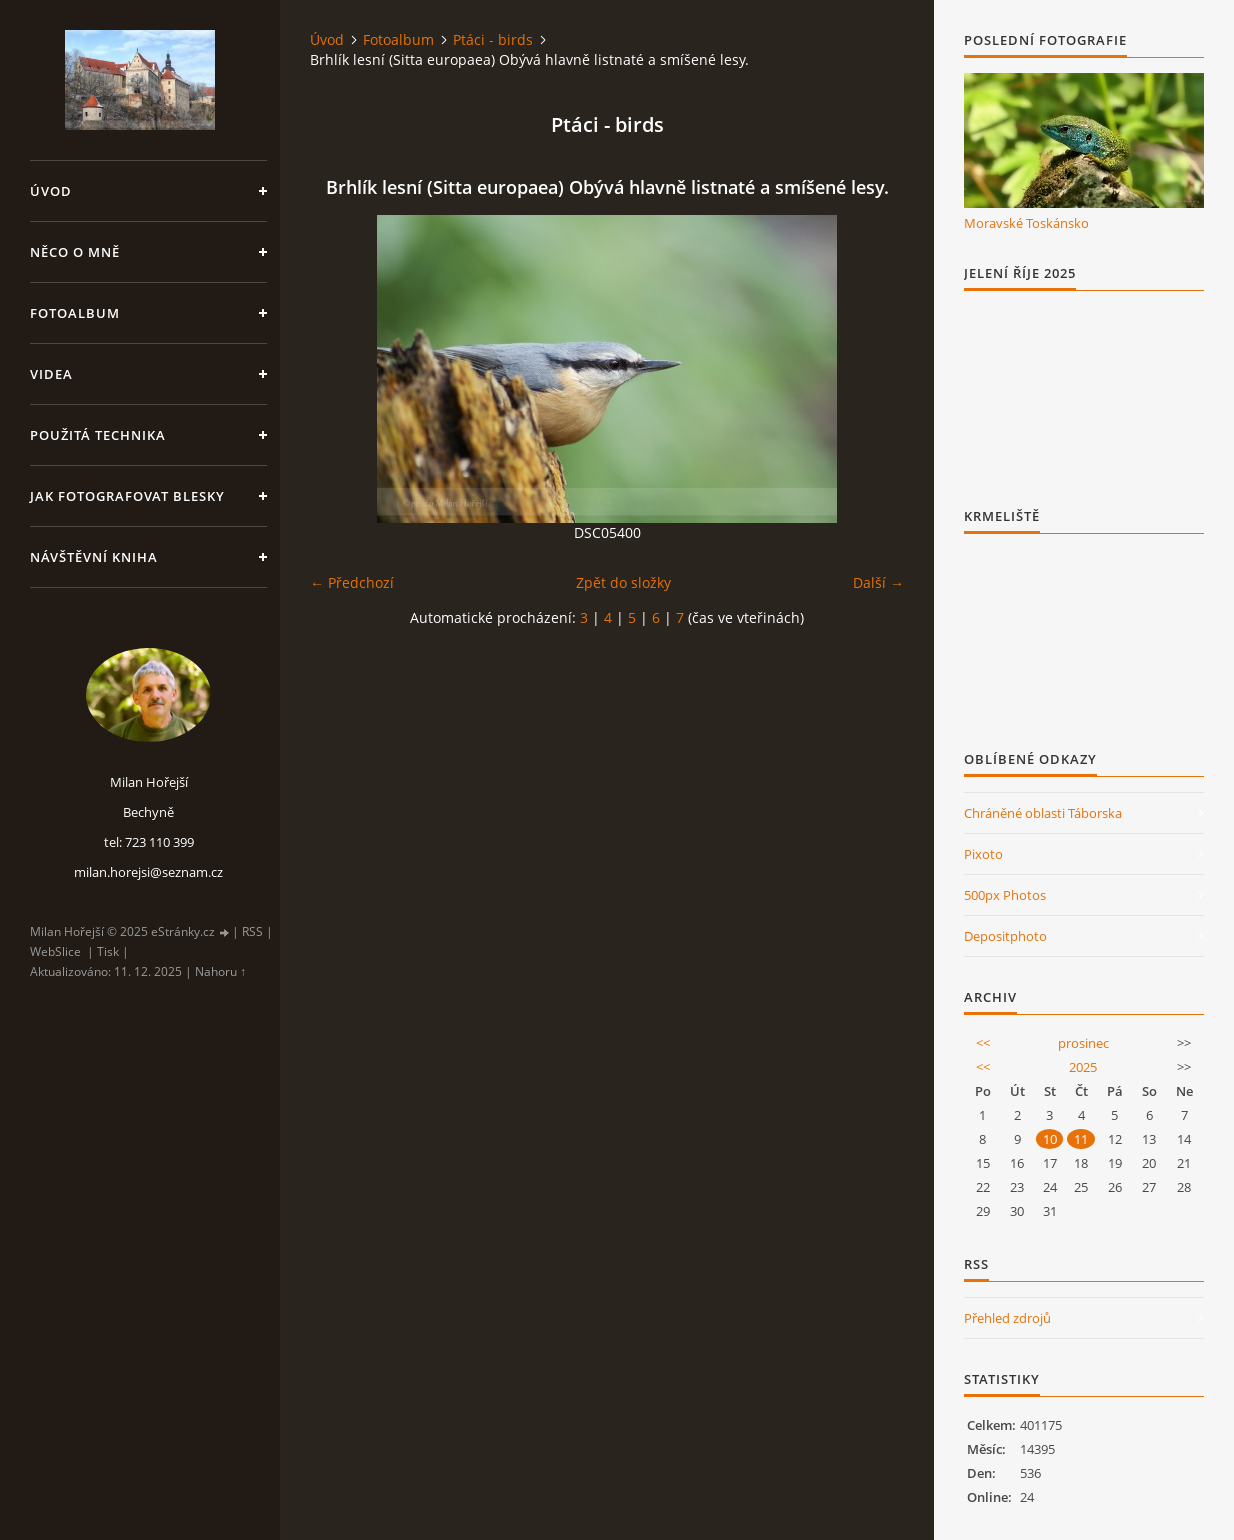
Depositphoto (1005, 936)
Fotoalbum (75, 313)
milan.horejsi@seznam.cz (148, 872)
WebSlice (55, 951)
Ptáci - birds (493, 39)
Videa (51, 374)
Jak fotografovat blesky (127, 496)
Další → (878, 582)
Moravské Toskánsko (1026, 223)
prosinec (1083, 1043)
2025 (1083, 1067)
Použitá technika (98, 435)
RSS (252, 931)
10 (1050, 1139)
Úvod (51, 191)
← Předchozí (352, 582)
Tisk (108, 951)
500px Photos (1005, 895)
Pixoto (983, 854)
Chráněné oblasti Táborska (1043, 813)
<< (983, 1043)
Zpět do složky (623, 582)
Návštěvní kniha (94, 557)
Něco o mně (75, 252)
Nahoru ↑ (220, 971)
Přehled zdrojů (1007, 1318)
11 (1081, 1139)
